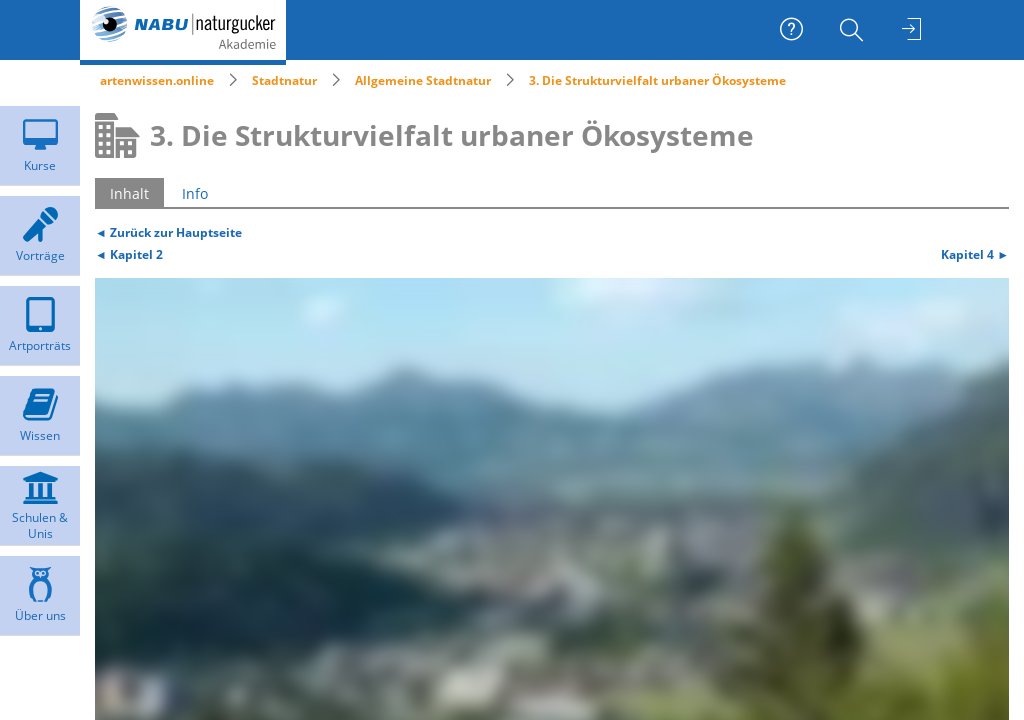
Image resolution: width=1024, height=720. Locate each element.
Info (195, 193)
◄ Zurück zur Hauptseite (168, 232)
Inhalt (129, 193)
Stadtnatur (284, 80)
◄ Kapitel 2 (129, 254)
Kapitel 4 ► (975, 254)
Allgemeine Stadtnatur (423, 80)
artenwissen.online (157, 80)
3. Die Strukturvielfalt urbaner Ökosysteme (657, 80)
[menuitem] (854, 30)
